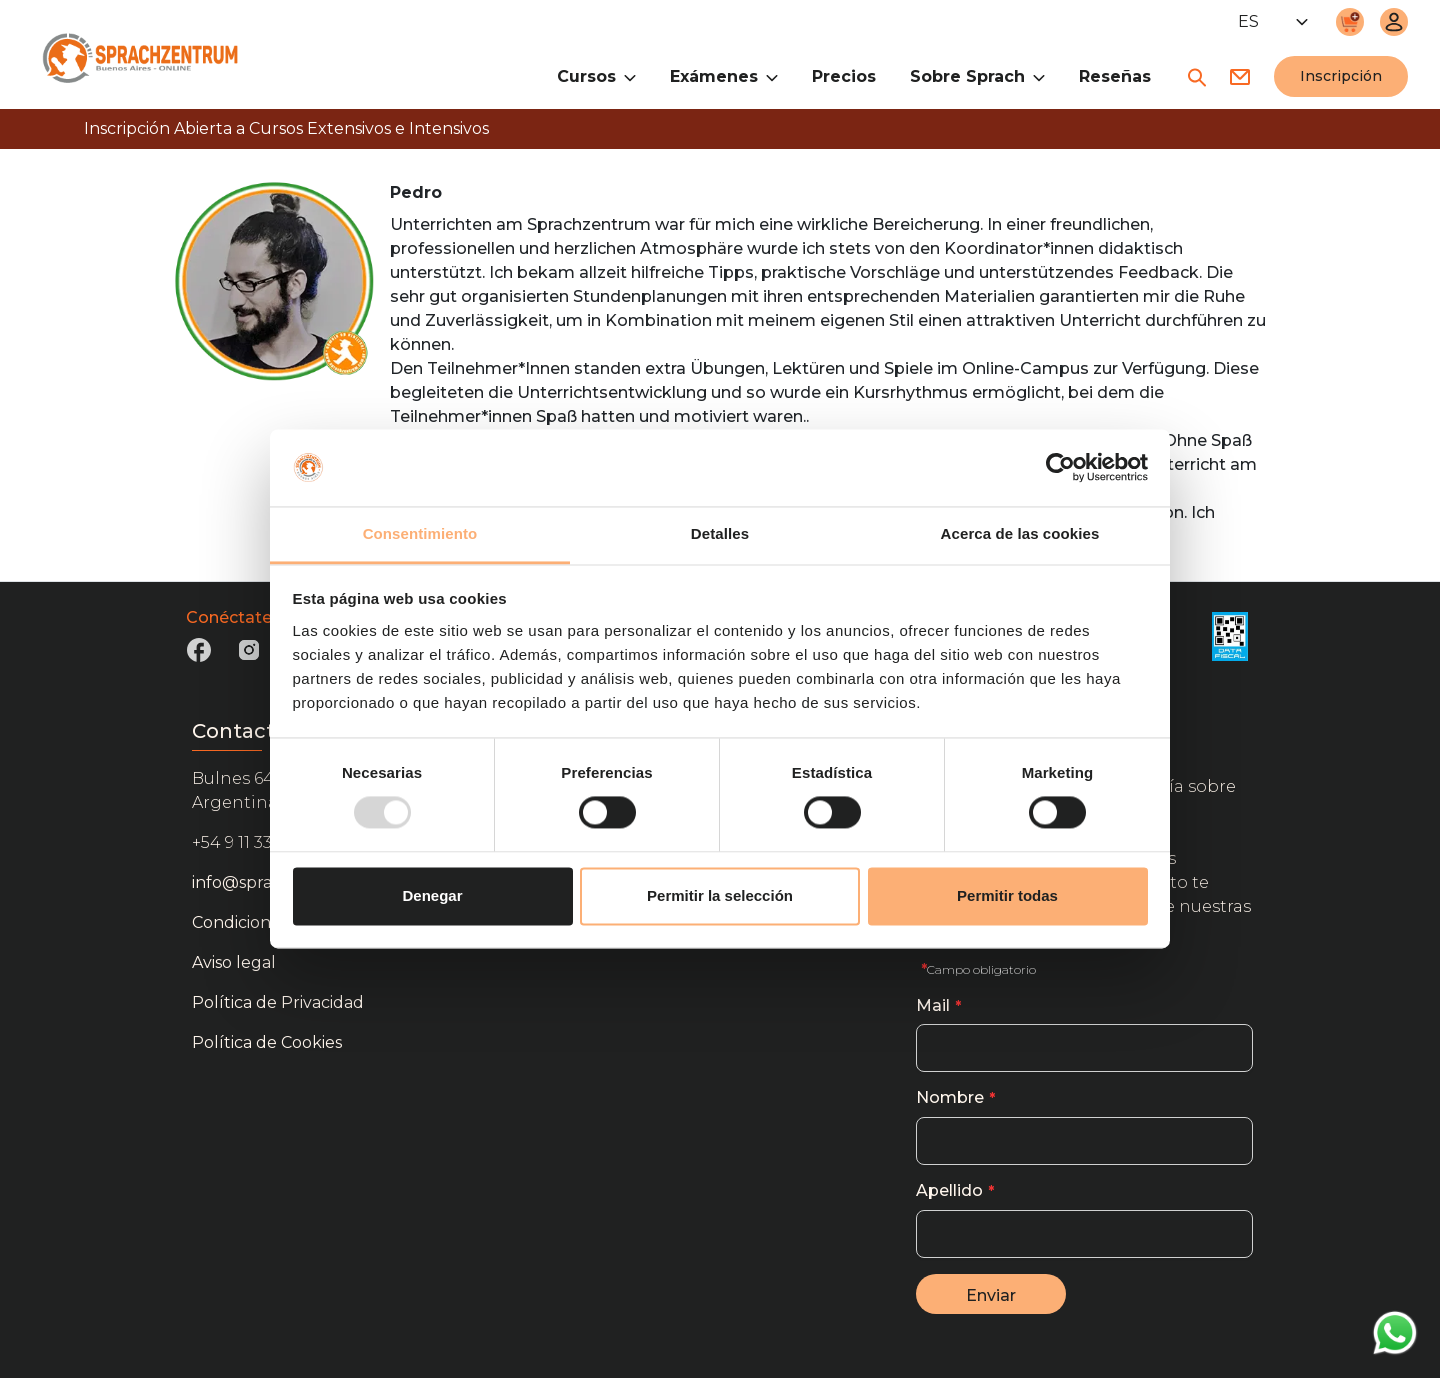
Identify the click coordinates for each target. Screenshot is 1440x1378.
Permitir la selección (720, 895)
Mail (933, 1005)
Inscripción (1341, 76)
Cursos (596, 75)
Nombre (950, 1097)
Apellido (949, 1190)
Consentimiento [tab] (420, 533)
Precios (844, 76)
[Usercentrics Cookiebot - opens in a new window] (1060, 468)
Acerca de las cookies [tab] (1020, 533)
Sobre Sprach (977, 75)
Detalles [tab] (720, 533)
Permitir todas (1007, 895)
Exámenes (724, 75)
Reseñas (1115, 76)
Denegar (432, 895)
